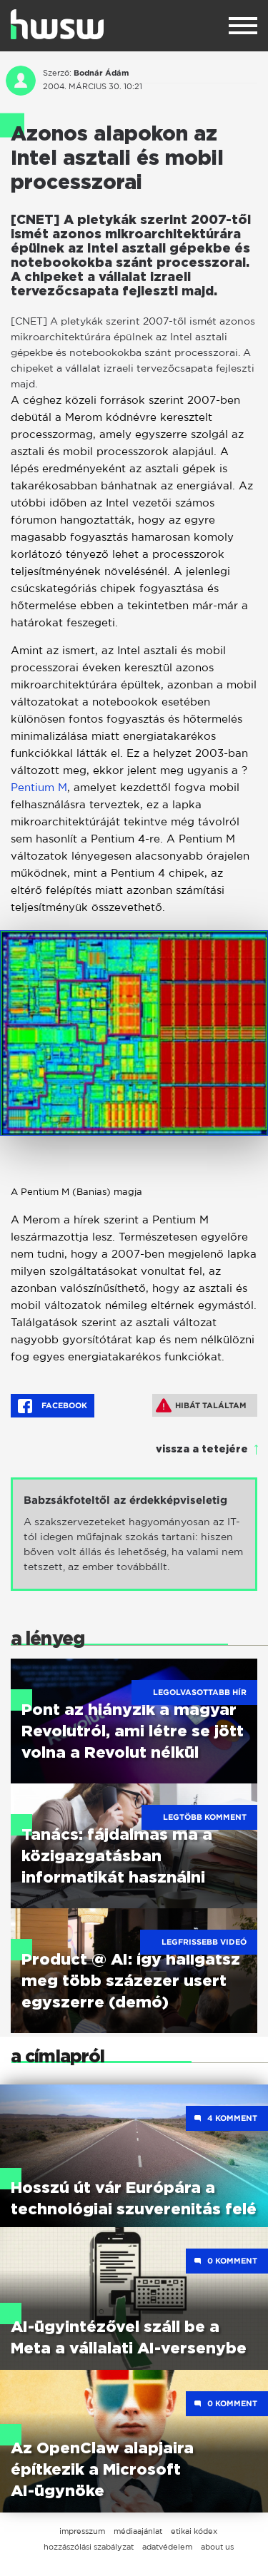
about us (217, 2546)
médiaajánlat (138, 2531)
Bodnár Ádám (101, 73)
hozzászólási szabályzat (89, 2546)
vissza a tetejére (202, 1450)
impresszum (82, 2531)
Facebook (52, 1406)
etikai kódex (194, 2531)
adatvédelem (167, 2546)
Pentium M (39, 787)
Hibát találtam (201, 1405)
